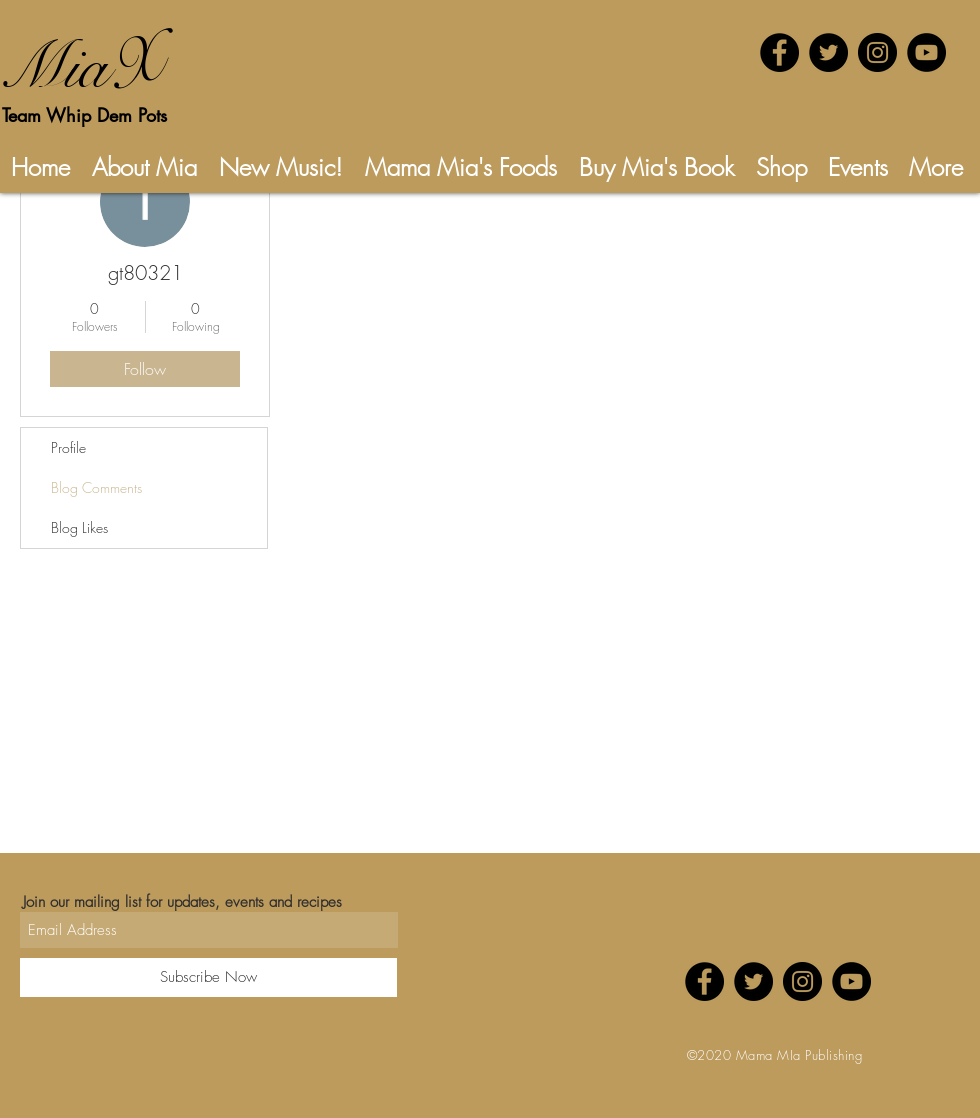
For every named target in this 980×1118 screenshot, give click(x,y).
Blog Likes (79, 527)
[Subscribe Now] (208, 977)
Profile (68, 447)
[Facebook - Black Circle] (779, 52)
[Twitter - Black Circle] (828, 52)
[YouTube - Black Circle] (926, 52)
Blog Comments (96, 487)
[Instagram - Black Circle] (877, 52)
